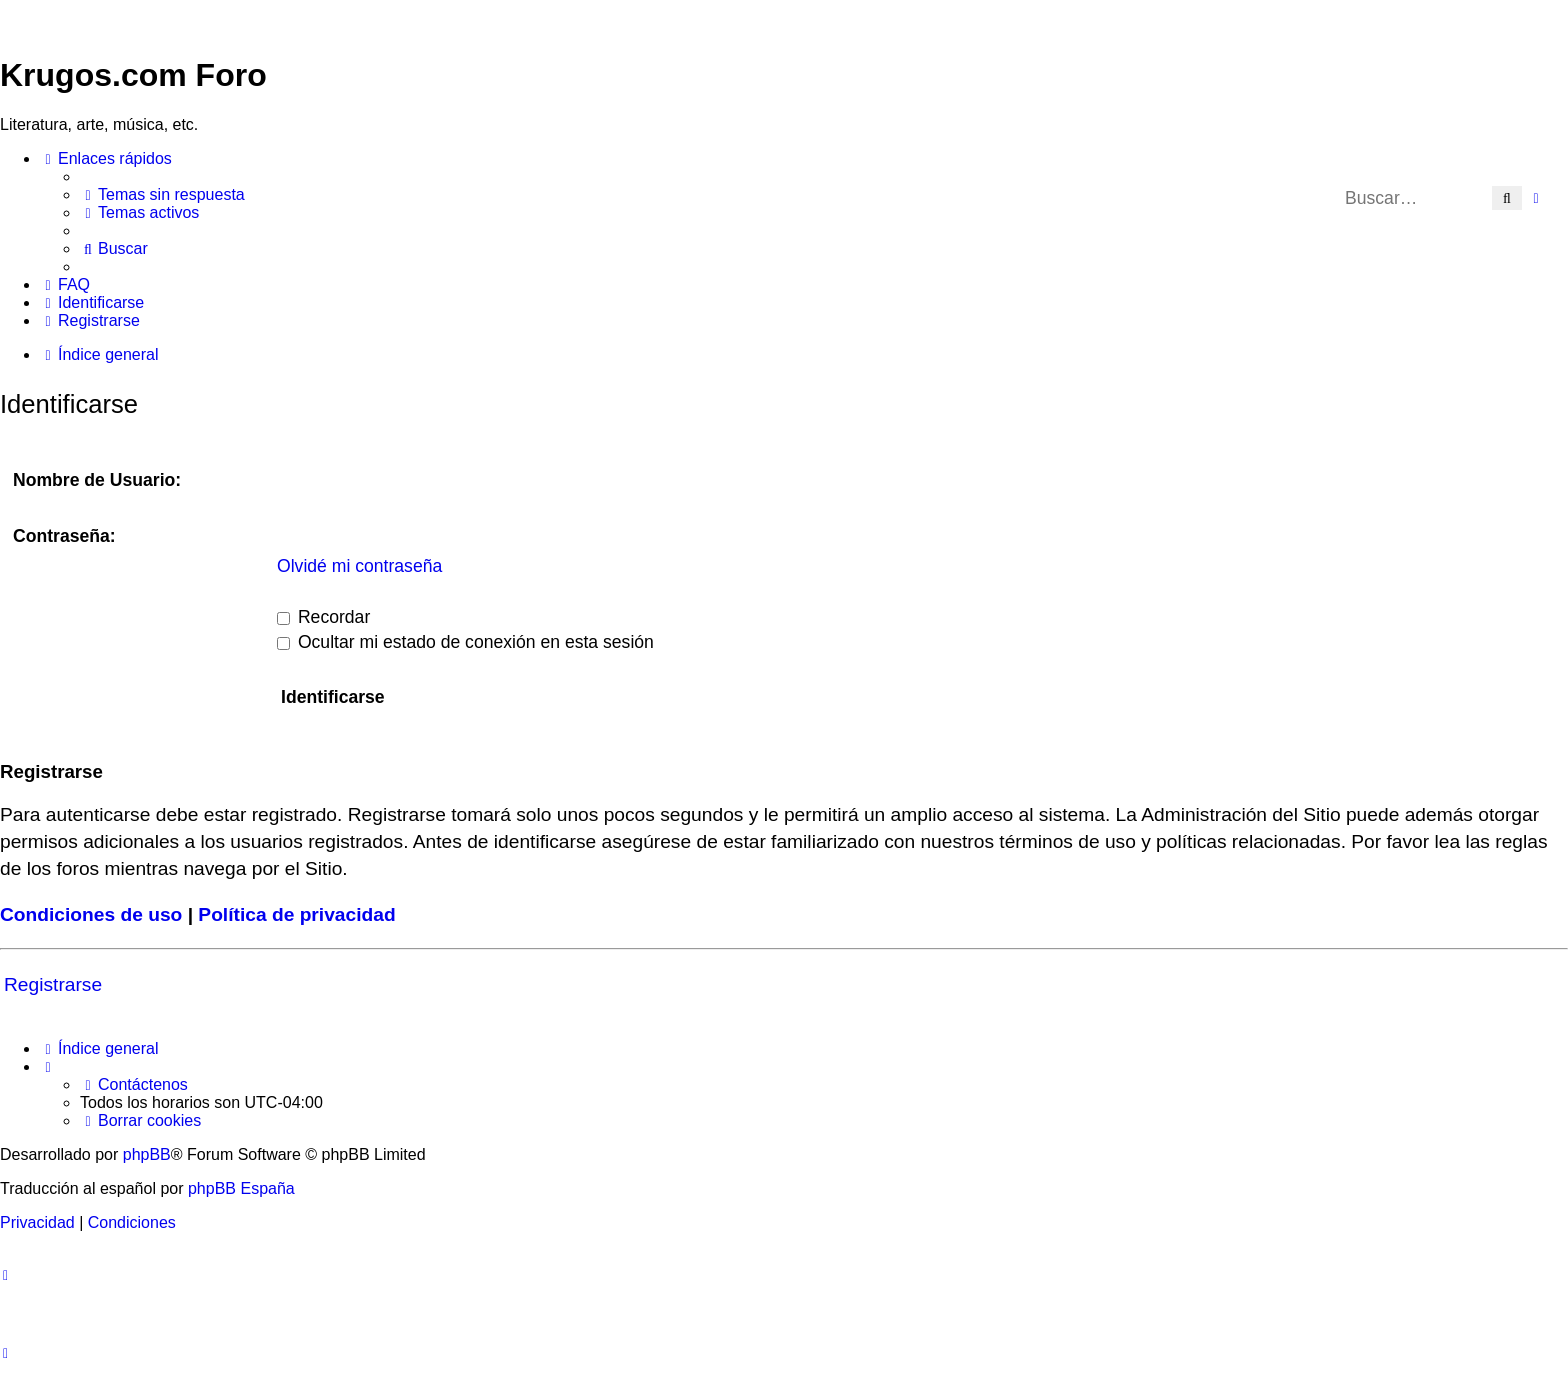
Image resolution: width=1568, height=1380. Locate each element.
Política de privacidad (296, 914)
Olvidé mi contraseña (359, 566)
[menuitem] (162, 195)
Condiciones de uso (91, 914)
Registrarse (53, 984)
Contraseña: (64, 536)
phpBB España (241, 1188)
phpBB (147, 1154)
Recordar (323, 617)
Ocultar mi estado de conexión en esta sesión (465, 642)
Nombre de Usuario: (97, 480)
